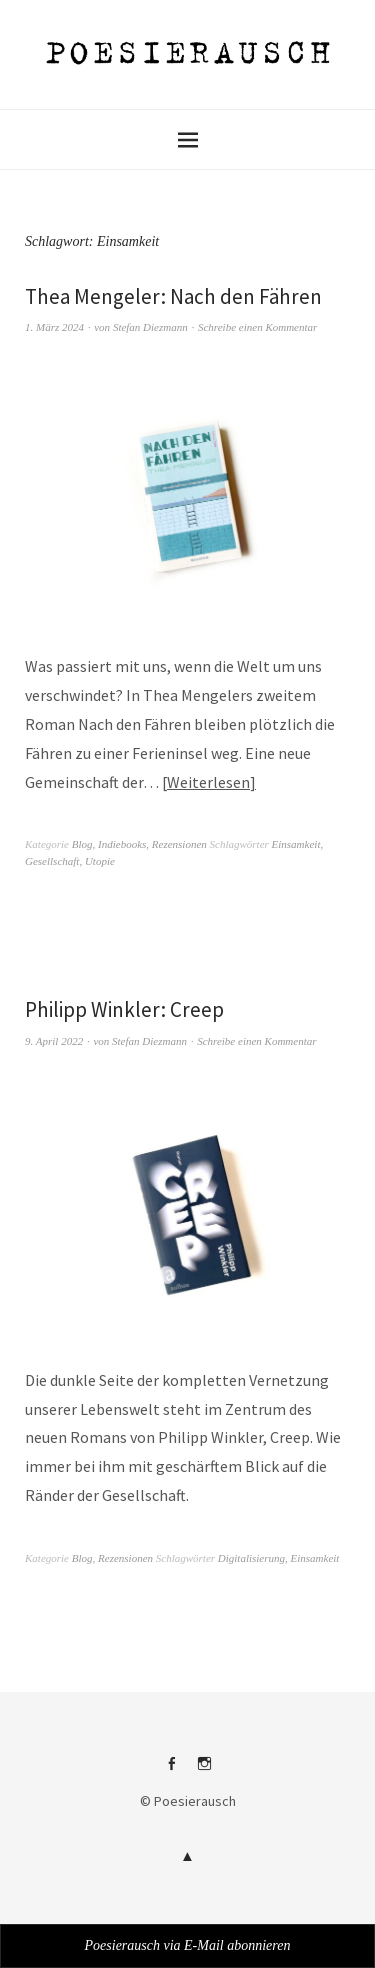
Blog (82, 844)
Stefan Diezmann (150, 327)
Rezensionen (179, 844)
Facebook (171, 1771)
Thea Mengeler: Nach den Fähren (173, 296)
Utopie (100, 861)
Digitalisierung (251, 1558)
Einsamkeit (296, 844)
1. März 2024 (54, 327)
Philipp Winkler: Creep (124, 1009)
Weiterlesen (208, 782)
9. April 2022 (54, 1041)
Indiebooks (122, 844)
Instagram (204, 1771)
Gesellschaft (52, 861)
